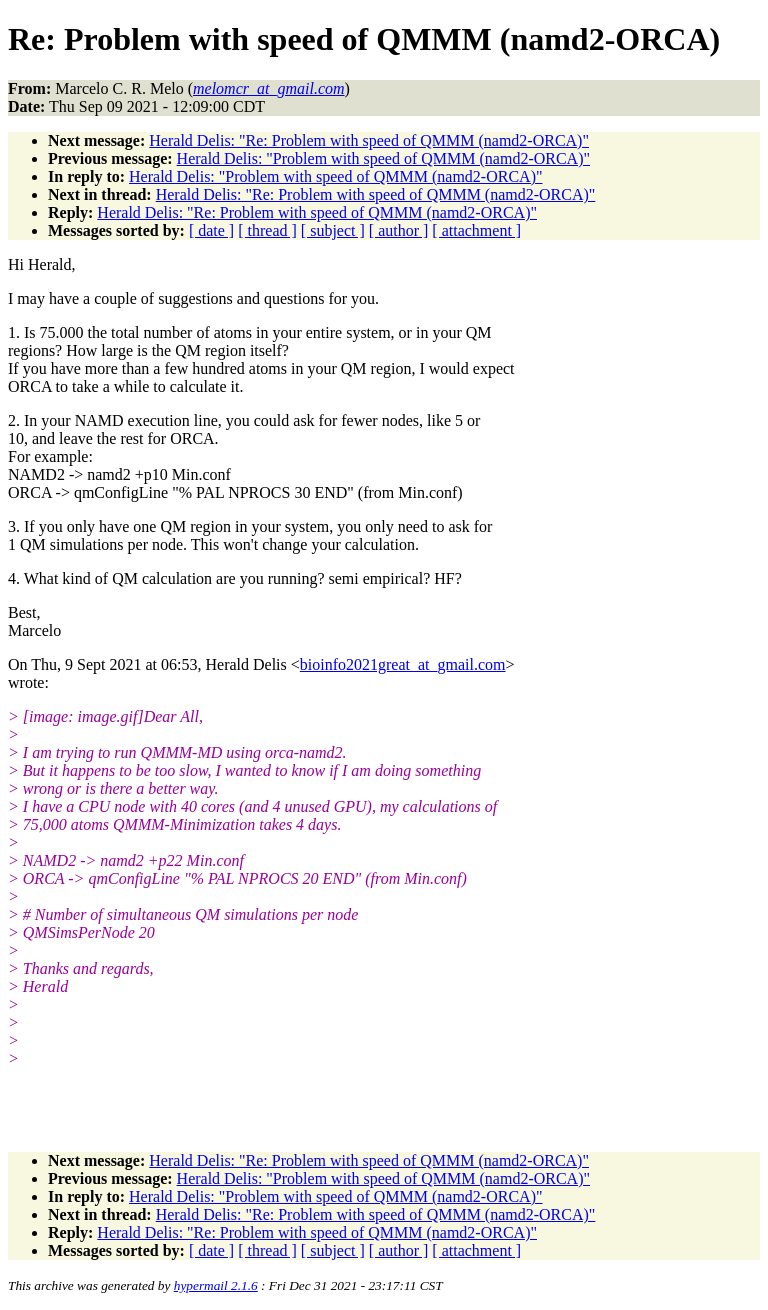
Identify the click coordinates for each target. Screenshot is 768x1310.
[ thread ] (267, 230)
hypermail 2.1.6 (216, 1285)
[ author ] (399, 230)
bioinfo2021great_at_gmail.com (403, 664)
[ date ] (211, 230)
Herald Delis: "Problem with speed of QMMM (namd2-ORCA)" (383, 158)
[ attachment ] (476, 230)
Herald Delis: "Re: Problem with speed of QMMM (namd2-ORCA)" (369, 140)
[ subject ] (333, 230)
